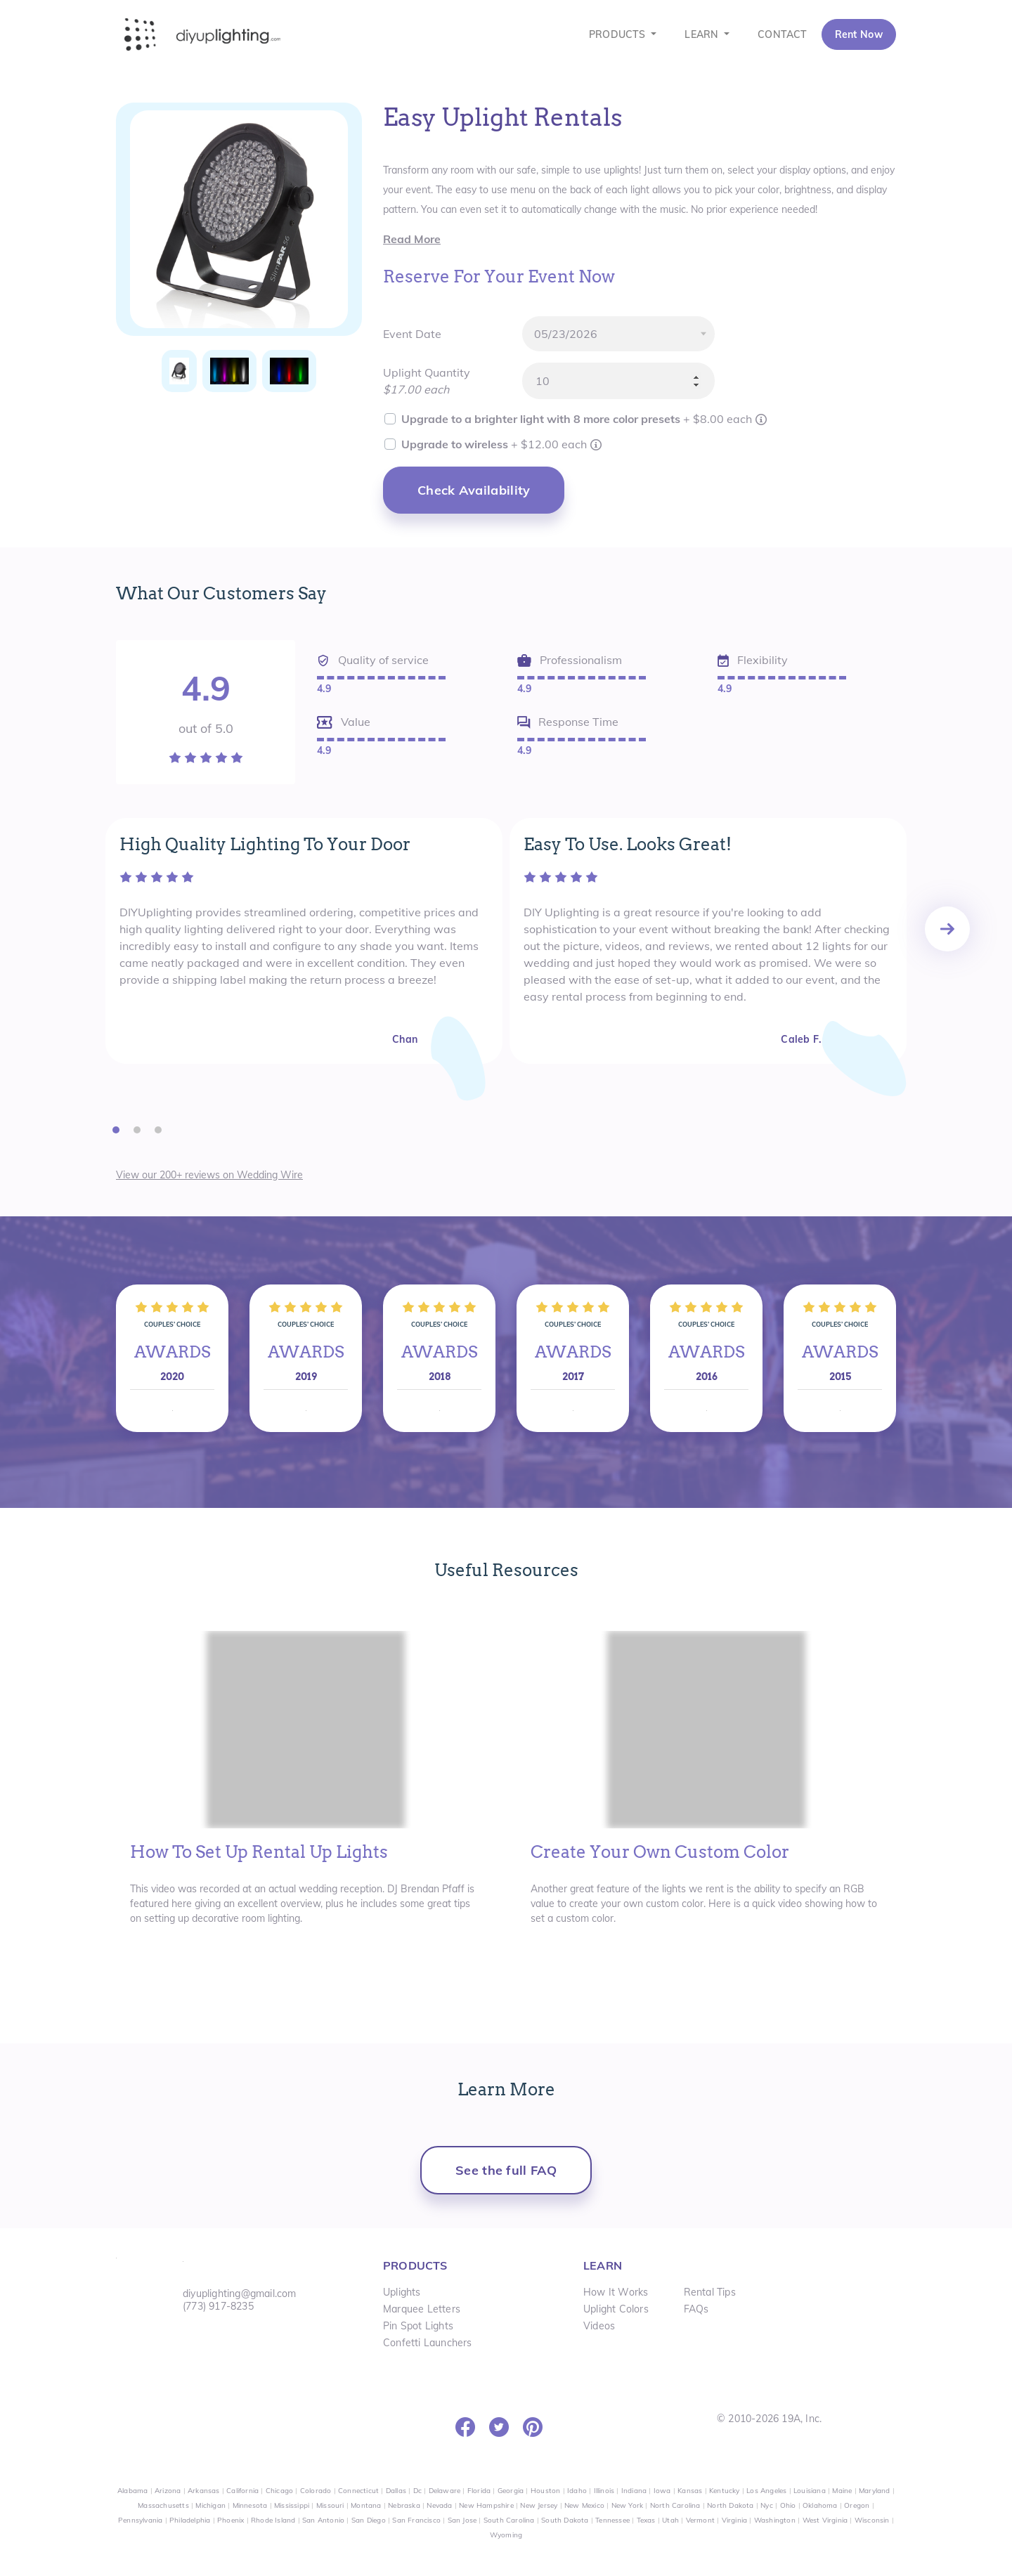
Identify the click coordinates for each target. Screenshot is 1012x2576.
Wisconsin (872, 2520)
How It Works (615, 2292)
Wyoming (506, 2534)
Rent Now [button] (859, 34)
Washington (775, 2520)
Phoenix (230, 2520)
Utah (670, 2520)
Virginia (735, 2520)
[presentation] (947, 928)
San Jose (462, 2520)
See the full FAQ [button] (506, 2170)
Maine (842, 2490)
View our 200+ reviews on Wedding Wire (209, 1175)
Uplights (402, 2292)
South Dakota (564, 2520)
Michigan (210, 2505)
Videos (599, 2326)
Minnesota (250, 2505)
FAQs (696, 2309)
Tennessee (612, 2520)
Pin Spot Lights (418, 2326)
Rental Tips (710, 2292)
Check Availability (473, 490)
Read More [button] (412, 239)
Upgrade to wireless (495, 444)
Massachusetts (163, 2505)
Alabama (132, 2490)
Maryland (874, 2490)
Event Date (412, 334)
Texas (646, 2520)
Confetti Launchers (427, 2342)
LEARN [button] (703, 34)
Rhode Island (273, 2520)
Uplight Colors (616, 2309)
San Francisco (416, 2520)
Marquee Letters (421, 2309)
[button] (115, 1129)
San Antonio (323, 2520)
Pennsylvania (140, 2520)
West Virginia (825, 2520)
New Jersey (538, 2505)
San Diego (368, 2520)
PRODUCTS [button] (619, 34)
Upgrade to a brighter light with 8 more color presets (578, 419)
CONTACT (782, 34)
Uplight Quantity (426, 372)
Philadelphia (189, 2520)
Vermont (700, 2520)
